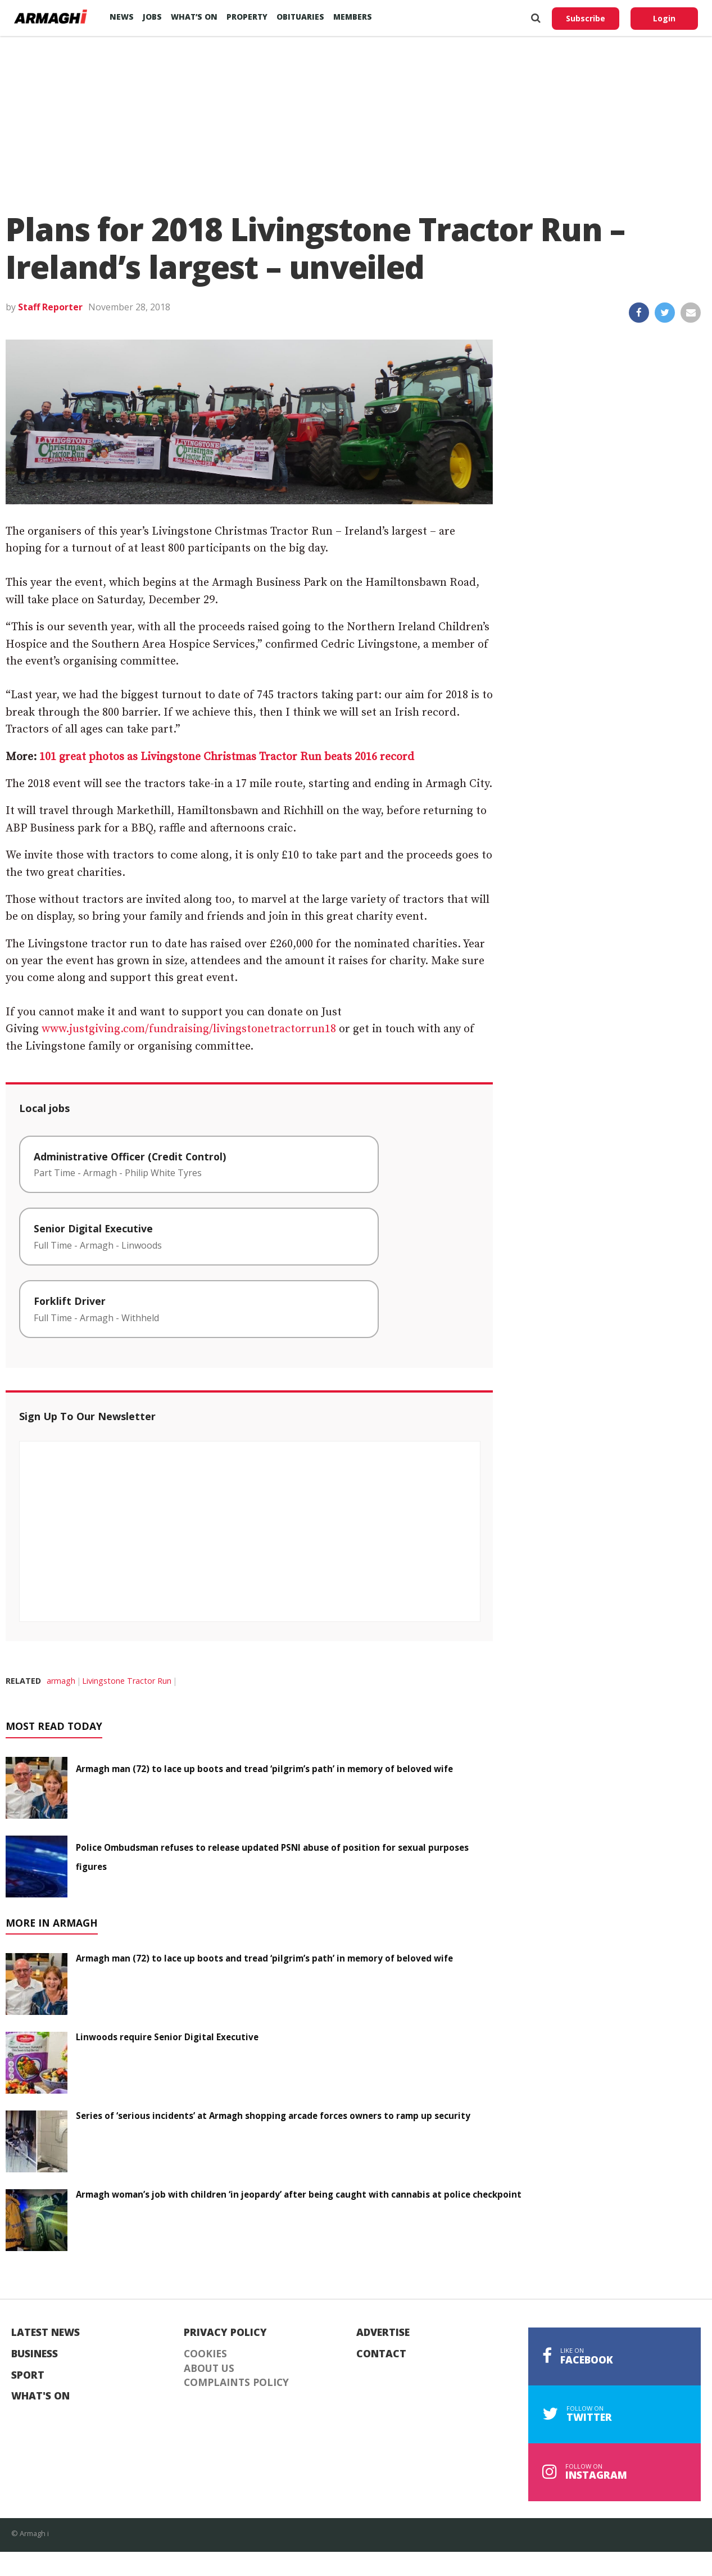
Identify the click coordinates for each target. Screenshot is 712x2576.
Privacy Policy (225, 2333)
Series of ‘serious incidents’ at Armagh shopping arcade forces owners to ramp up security (273, 2115)
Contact (381, 2354)
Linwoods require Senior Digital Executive (167, 2036)
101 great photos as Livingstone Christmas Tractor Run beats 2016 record (226, 757)
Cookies (205, 2354)
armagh (61, 1680)
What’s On (194, 16)
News (122, 16)
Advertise (383, 2333)
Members (352, 16)
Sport (27, 2375)
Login (664, 18)
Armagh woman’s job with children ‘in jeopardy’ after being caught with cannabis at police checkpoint (298, 2194)
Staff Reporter (50, 307)
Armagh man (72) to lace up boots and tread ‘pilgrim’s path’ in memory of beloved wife (264, 1768)
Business (34, 2354)
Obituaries (300, 16)
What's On (40, 2396)
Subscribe (585, 18)
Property (246, 16)
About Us (209, 2368)
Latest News (45, 2333)
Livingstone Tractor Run (126, 1680)
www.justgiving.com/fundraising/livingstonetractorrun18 (189, 1029)
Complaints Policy (236, 2383)
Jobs (152, 16)
